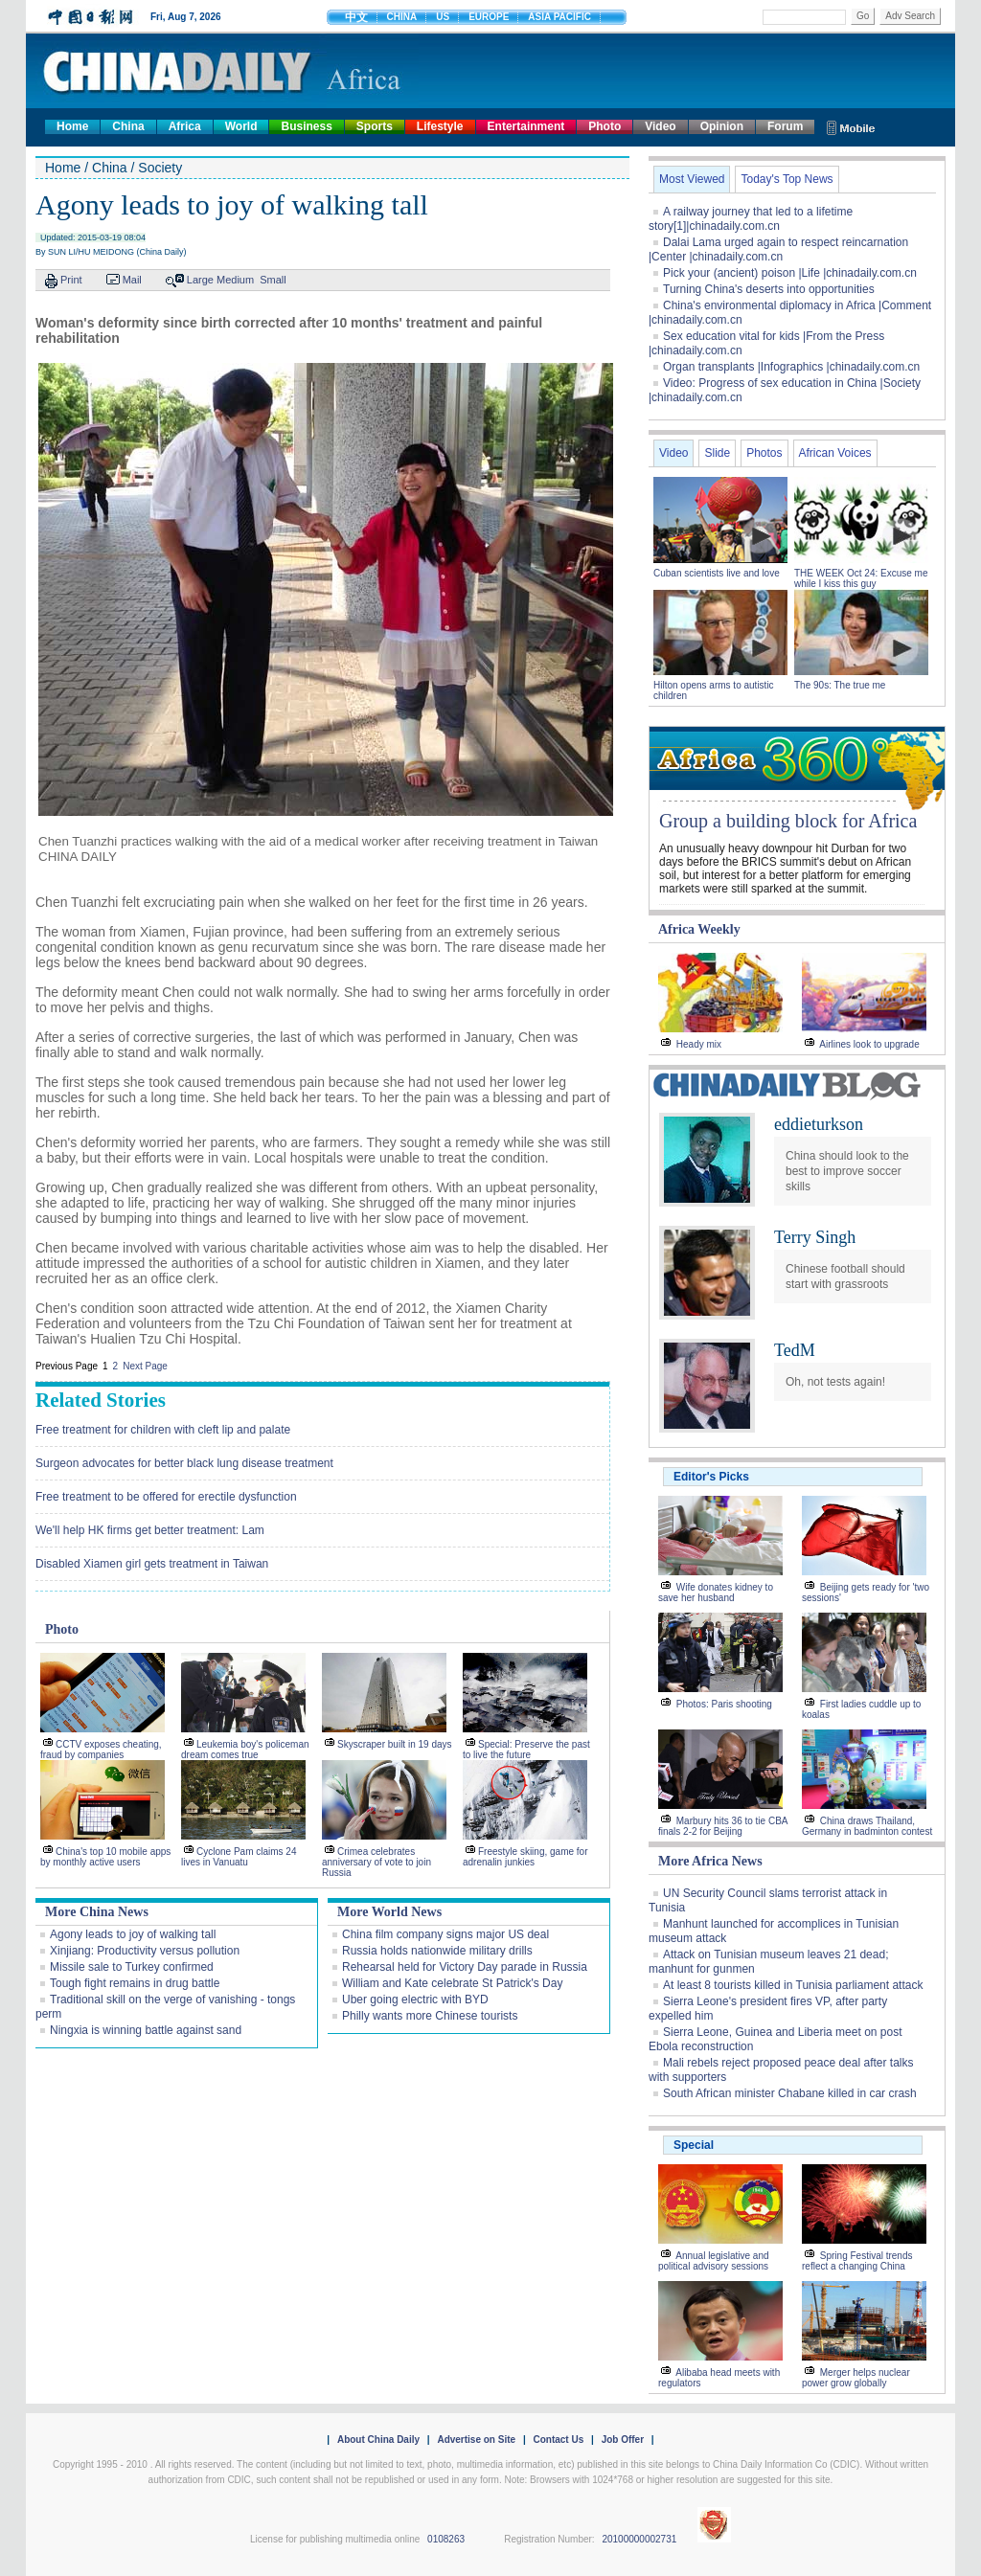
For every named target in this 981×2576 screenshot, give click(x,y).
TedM (794, 1350)
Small (273, 279)
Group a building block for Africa (788, 820)
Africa (185, 126)
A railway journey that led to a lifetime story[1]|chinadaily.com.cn (751, 219)
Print (71, 279)
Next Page (145, 1366)
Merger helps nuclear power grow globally (856, 2377)
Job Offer (623, 2439)
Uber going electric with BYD (415, 1999)
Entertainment (526, 126)
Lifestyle (440, 126)
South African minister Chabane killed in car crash (790, 2093)
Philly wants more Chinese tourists (429, 2015)
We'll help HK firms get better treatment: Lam (149, 1530)
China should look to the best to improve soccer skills (847, 1171)
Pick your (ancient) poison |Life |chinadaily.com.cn (790, 273)
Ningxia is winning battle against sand (145, 2030)
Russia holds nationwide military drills (437, 1950)
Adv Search (910, 16)
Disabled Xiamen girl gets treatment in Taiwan (151, 1563)
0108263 (446, 2539)
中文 (356, 17)
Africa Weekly (699, 929)
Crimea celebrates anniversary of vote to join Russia (376, 1862)
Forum (785, 126)
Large (200, 279)
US (442, 16)
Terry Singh (815, 1237)
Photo (604, 126)
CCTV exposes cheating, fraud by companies (101, 1749)
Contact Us (558, 2439)
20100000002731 (639, 2539)
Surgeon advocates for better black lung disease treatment (184, 1463)
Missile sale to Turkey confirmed (132, 1967)
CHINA (402, 16)
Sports (374, 126)
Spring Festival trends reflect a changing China (857, 2260)
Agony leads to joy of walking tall (133, 1934)
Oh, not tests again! (835, 1382)
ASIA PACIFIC (559, 16)
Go (862, 16)
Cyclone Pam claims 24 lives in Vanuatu (238, 1856)
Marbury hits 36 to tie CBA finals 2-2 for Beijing (722, 1826)
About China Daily (378, 2439)
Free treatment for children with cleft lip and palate (162, 1429)
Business (306, 126)
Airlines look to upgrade (869, 1044)
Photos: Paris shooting (724, 1704)
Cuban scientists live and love (718, 573)
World (241, 126)
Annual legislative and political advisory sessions (713, 2260)
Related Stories (100, 1400)
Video (660, 126)
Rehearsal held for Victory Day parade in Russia (464, 1967)
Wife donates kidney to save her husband (715, 1592)
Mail (132, 279)
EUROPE (488, 16)
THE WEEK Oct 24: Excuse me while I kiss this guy (860, 578)
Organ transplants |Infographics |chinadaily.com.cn (791, 366)
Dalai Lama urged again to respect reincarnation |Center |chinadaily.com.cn (778, 249)
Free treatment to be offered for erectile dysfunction (166, 1496)
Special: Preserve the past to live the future (526, 1749)
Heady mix (698, 1044)
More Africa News (710, 1861)
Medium (235, 279)
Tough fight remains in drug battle (134, 1983)
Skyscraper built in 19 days (394, 1744)
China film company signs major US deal (445, 1934)
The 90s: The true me (839, 685)
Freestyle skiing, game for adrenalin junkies (525, 1856)
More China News (96, 1912)
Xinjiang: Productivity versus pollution (145, 1950)
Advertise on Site (476, 2439)
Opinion (721, 126)
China (128, 126)
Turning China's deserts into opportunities (769, 289)
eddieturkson (818, 1124)
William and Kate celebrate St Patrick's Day (452, 1983)
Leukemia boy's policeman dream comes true (245, 1749)
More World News (389, 1912)
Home (72, 126)
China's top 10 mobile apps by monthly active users (105, 1856)
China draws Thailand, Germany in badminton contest (867, 1826)
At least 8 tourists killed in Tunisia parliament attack (793, 1985)
